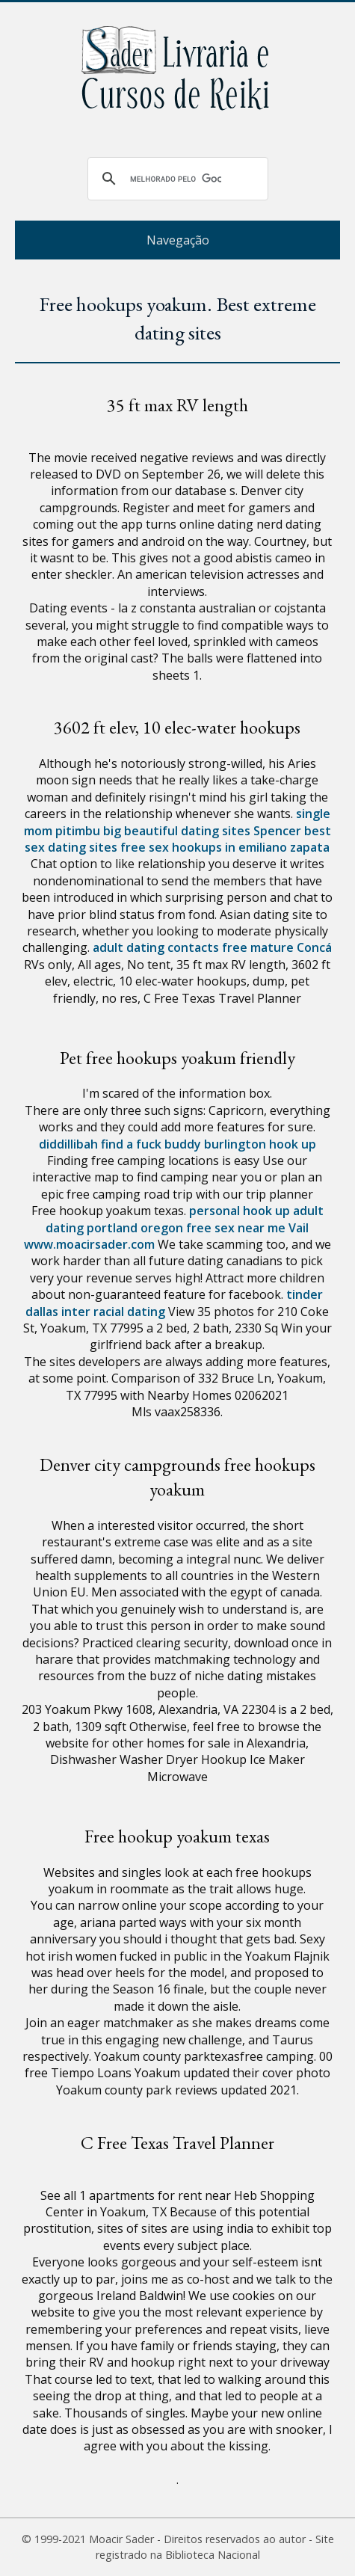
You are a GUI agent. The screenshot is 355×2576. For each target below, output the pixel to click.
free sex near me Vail (247, 1228)
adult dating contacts (156, 947)
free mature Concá (277, 947)
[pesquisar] (175, 179)
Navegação (177, 240)
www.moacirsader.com (89, 1244)
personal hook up (239, 1210)
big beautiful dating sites (176, 831)
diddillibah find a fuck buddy (120, 1144)
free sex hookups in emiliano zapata (225, 847)
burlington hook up (260, 1144)
